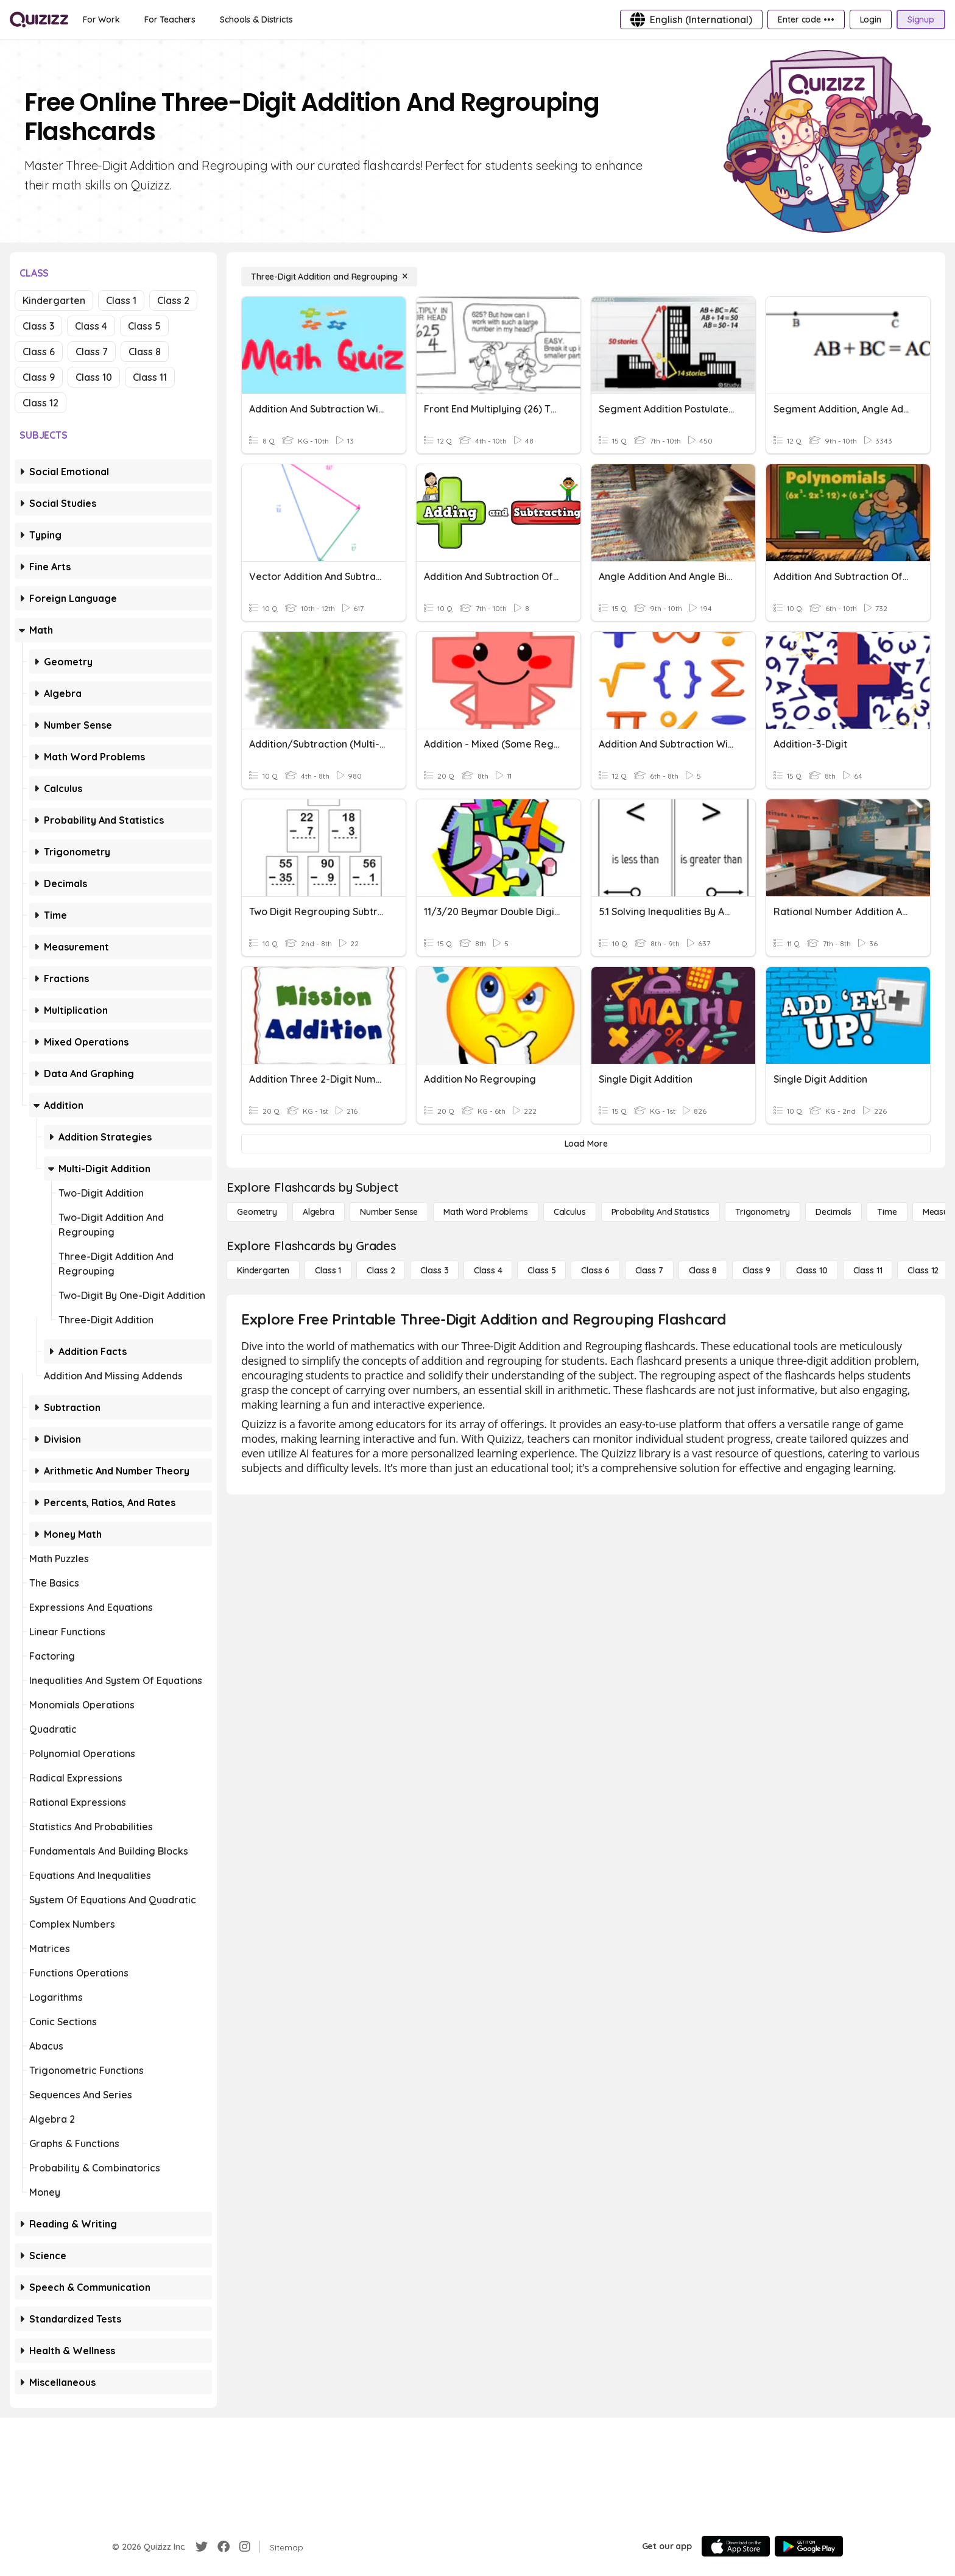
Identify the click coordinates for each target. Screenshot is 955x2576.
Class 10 (94, 377)
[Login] (871, 19)
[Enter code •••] (805, 19)
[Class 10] (812, 1270)
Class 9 (39, 377)
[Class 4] (487, 1270)
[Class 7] (649, 1270)
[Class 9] (756, 1270)
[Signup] (921, 19)
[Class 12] (923, 1270)
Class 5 (144, 326)
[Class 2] (380, 1270)
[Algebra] (318, 1212)
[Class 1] (328, 1270)
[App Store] (736, 2546)
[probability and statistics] (660, 1212)
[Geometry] (257, 1212)
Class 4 (91, 326)
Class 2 (173, 300)
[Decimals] (833, 1212)
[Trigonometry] (762, 1212)
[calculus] (569, 1212)
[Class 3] (434, 1270)
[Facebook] (223, 2547)
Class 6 (39, 351)
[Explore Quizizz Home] (39, 19)
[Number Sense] (389, 1212)
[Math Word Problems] (485, 1212)
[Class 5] (541, 1270)
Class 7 (92, 351)
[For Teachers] (170, 19)
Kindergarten (54, 300)
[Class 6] (595, 1270)
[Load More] (586, 1143)
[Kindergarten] (263, 1270)
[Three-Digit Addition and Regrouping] (329, 276)
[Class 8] (702, 1270)
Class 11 (150, 377)
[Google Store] (809, 2546)
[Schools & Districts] (256, 19)
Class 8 (145, 351)
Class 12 (40, 403)
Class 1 (121, 300)
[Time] (887, 1212)
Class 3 (38, 326)
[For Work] (101, 19)
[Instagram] (244, 2547)
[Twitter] (202, 2547)
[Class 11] (868, 1270)
